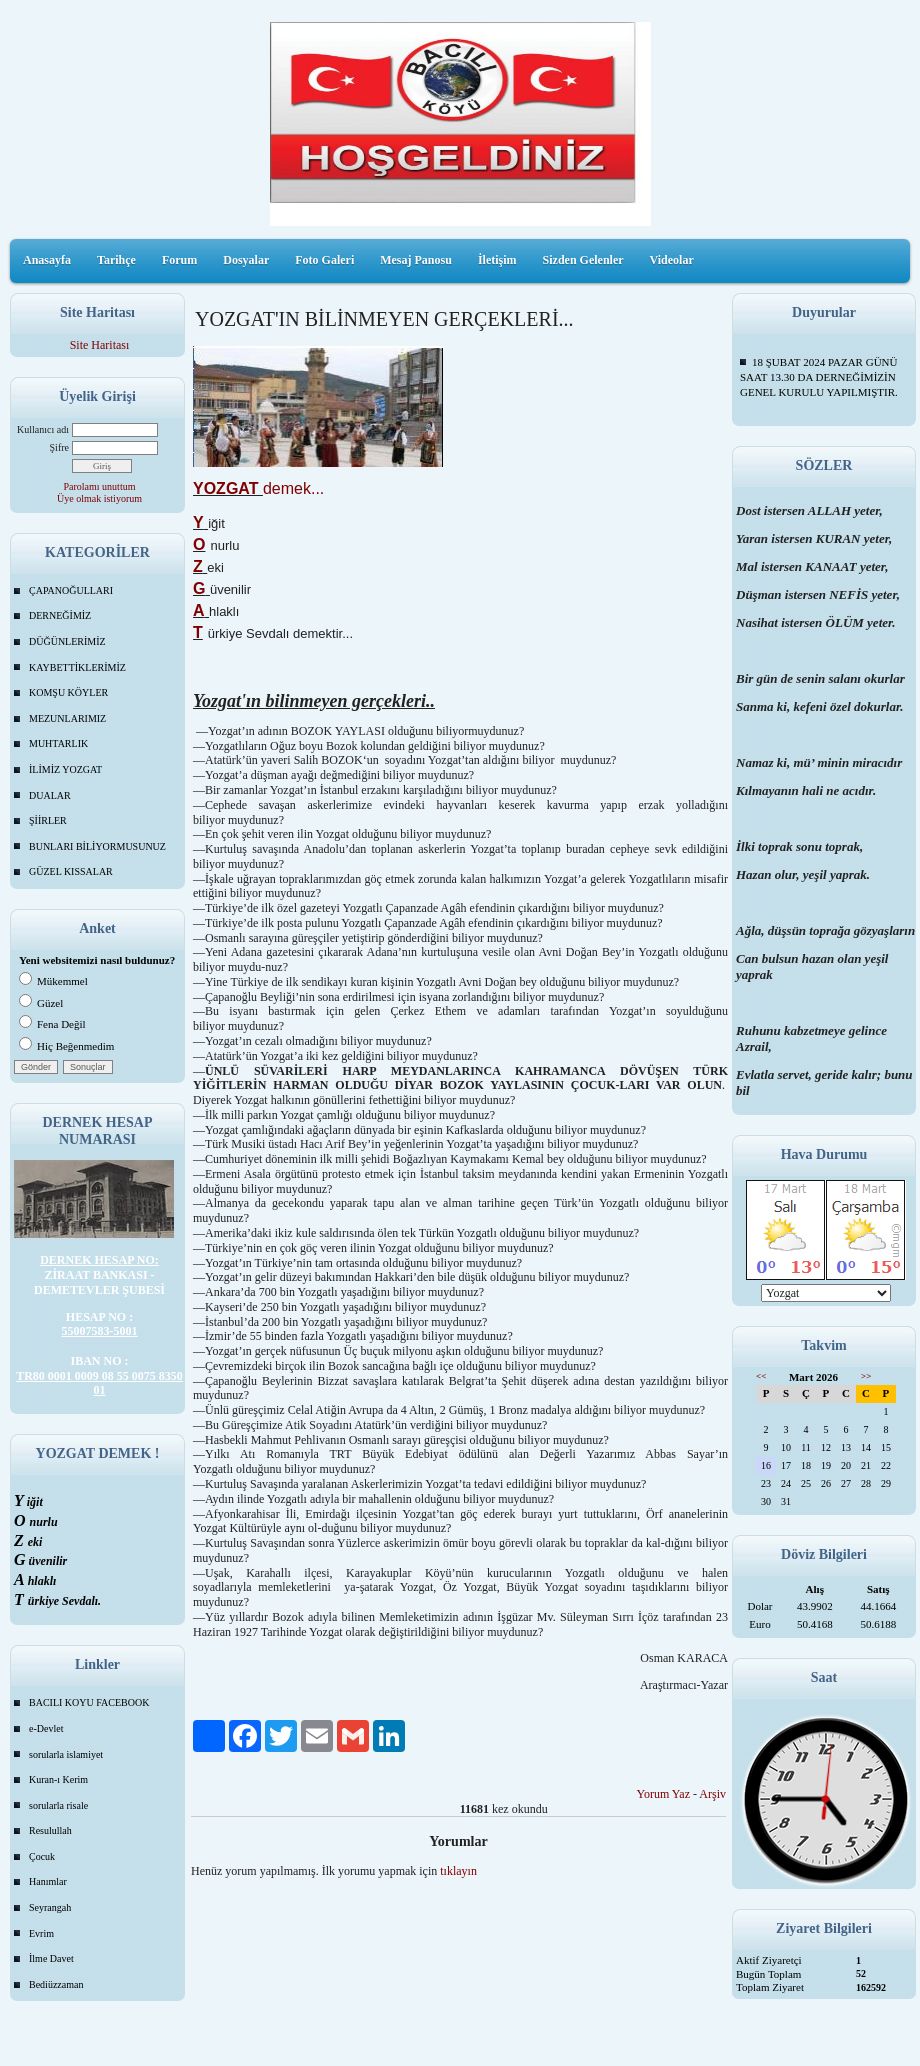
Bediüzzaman (56, 1984)
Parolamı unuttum (100, 486)
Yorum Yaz (663, 1794)
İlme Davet (51, 1958)
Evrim (41, 1933)
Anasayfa (47, 260)
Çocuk (42, 1856)
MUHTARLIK (58, 743)
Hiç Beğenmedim (66, 1046)
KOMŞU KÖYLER (68, 692)
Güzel (41, 1003)
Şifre (59, 447)
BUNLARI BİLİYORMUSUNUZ (97, 846)
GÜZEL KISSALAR (71, 871)
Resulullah (50, 1830)
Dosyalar (246, 260)
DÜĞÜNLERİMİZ (67, 641)
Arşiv (712, 1794)
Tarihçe (116, 260)
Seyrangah (50, 1907)
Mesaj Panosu (416, 260)
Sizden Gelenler (583, 260)
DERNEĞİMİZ (60, 615)
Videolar (672, 260)
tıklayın (458, 1871)
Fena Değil (52, 1024)
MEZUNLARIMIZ (67, 718)
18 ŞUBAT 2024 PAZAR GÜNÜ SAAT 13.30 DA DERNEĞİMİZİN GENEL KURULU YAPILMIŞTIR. (819, 377)
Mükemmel (53, 981)
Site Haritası (100, 345)
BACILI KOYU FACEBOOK (89, 1702)
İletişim (497, 260)
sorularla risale (58, 1805)
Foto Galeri (324, 260)
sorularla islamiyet (66, 1754)
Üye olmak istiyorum (99, 498)
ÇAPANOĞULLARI (71, 590)
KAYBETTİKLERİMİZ (77, 667)
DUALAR (50, 795)
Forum (179, 260)
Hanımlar (48, 1881)
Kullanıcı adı (43, 429)
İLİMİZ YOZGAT (65, 769)
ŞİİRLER (48, 820)
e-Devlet (46, 1728)
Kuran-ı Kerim (58, 1779)
